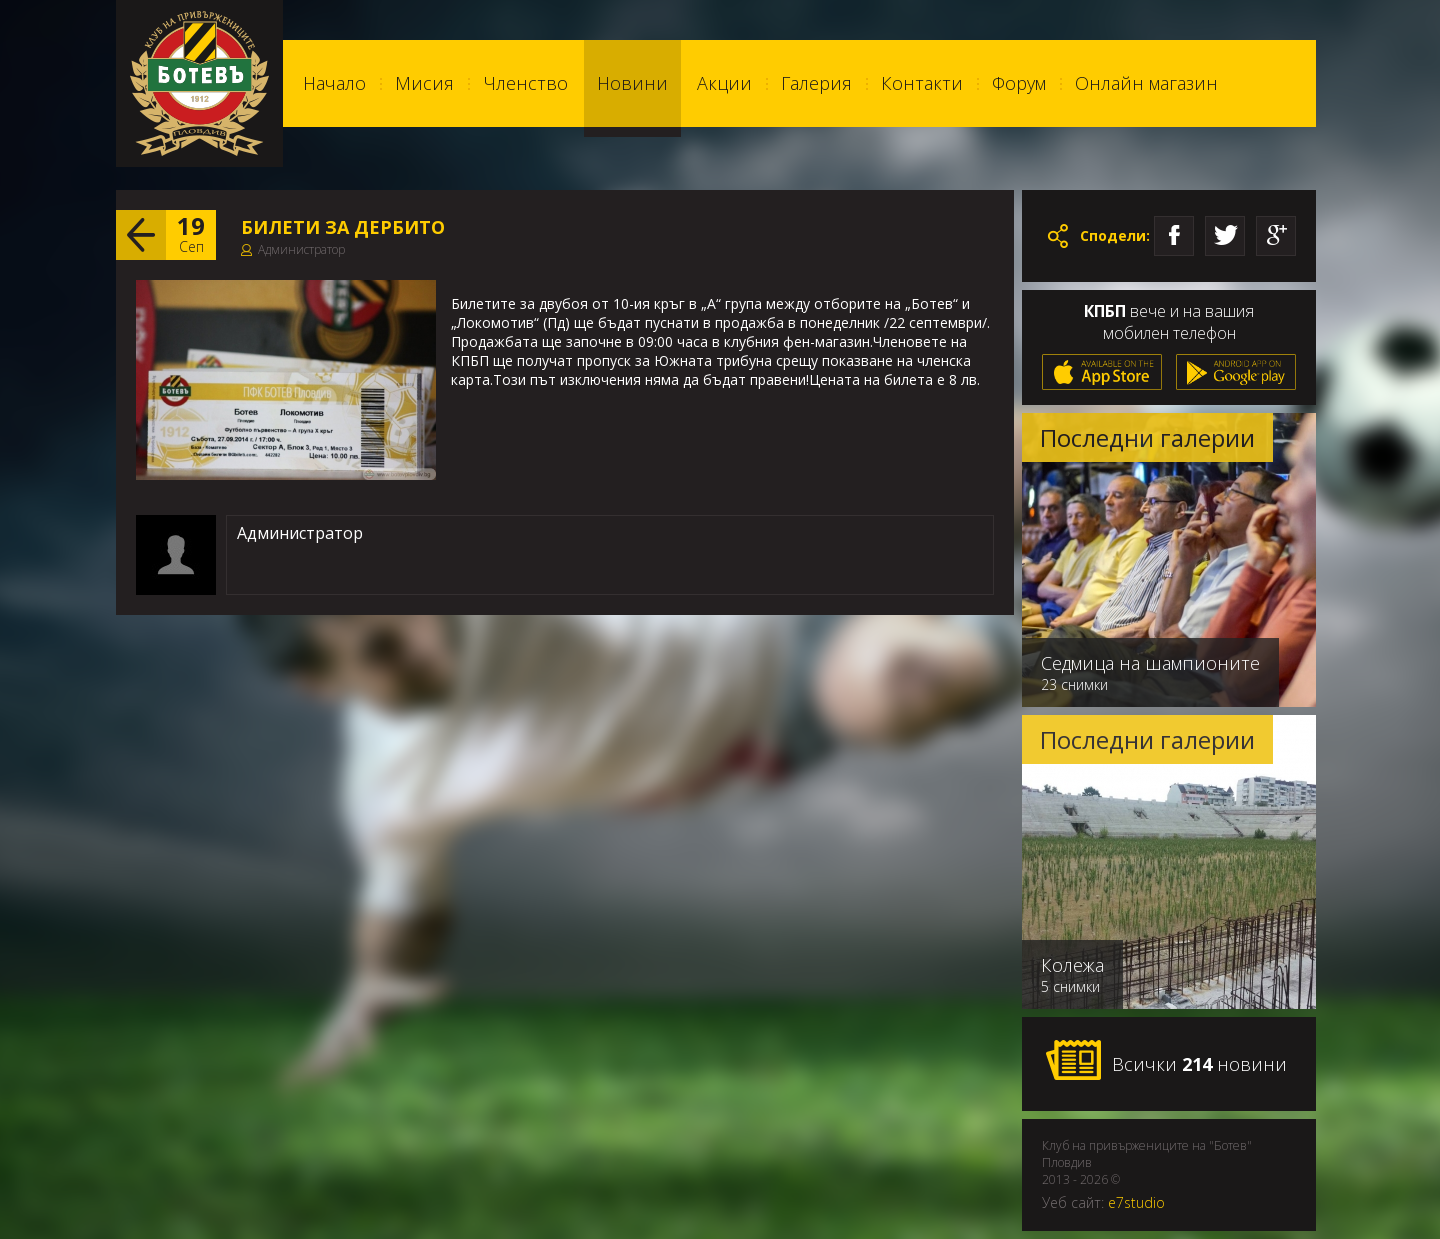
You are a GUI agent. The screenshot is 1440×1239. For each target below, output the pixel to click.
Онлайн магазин (1146, 83)
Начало (334, 83)
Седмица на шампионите (1150, 663)
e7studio (1136, 1202)
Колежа (1072, 965)
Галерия (816, 83)
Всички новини (1166, 1061)
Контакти (922, 83)
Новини (632, 83)
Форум (1019, 83)
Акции (724, 83)
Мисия (424, 83)
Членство (525, 83)
